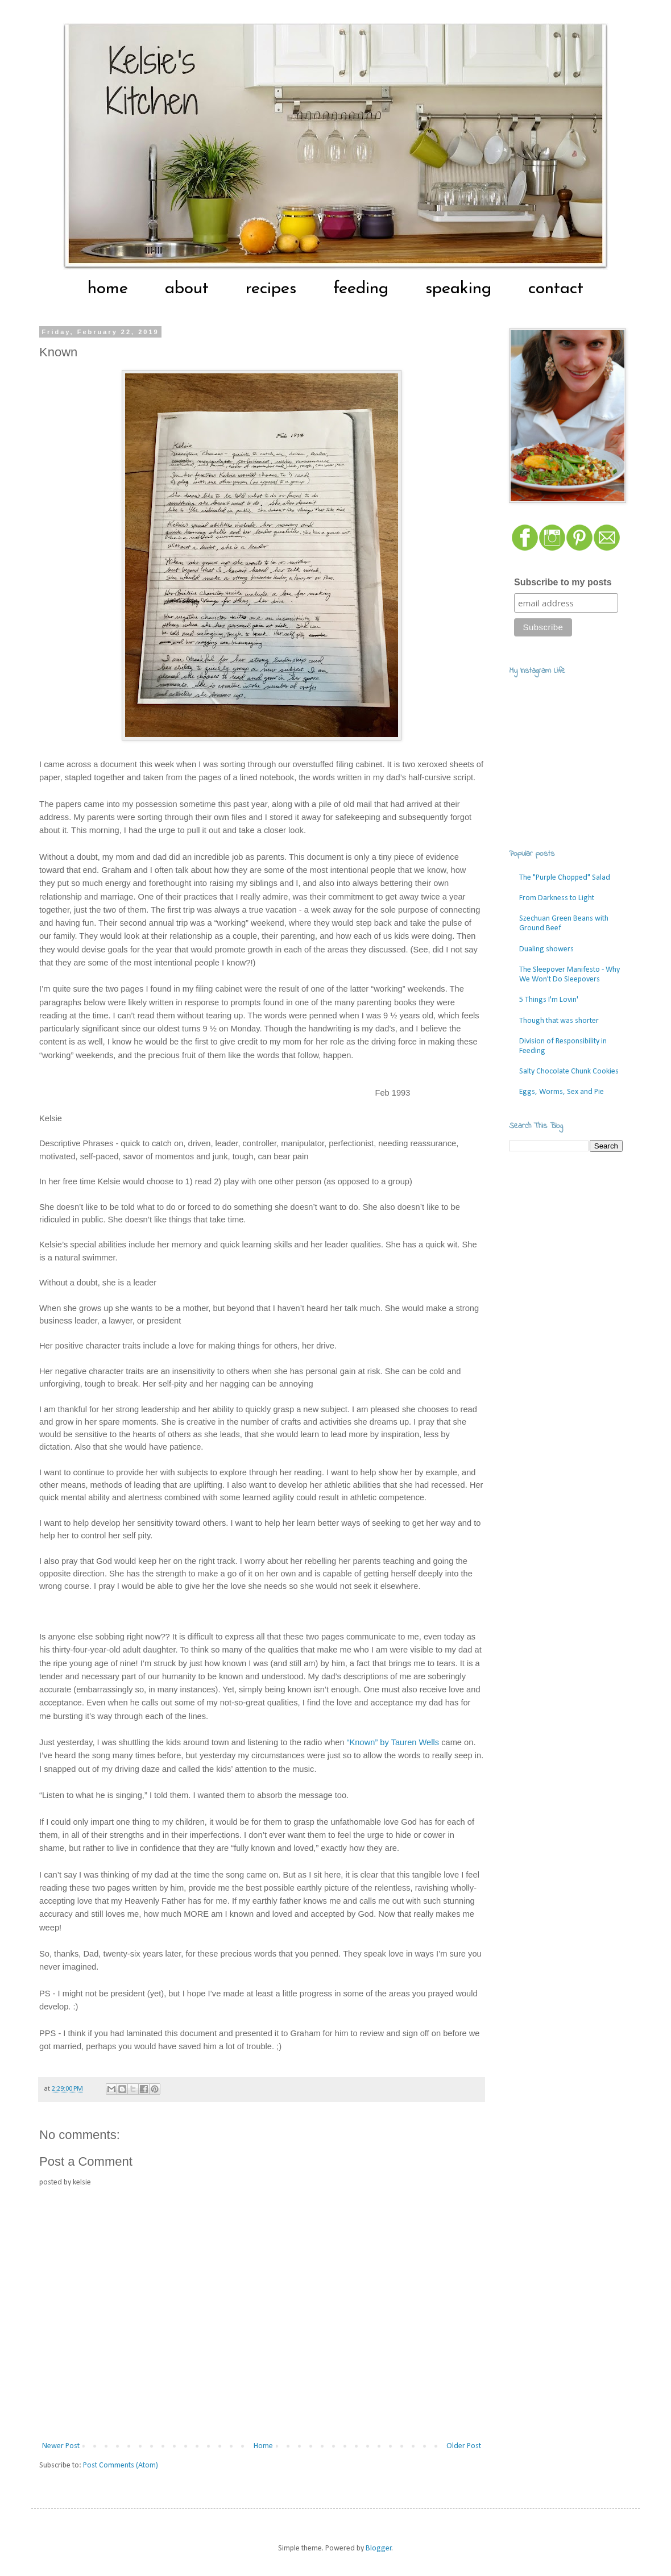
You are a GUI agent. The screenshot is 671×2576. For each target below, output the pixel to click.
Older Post (463, 2446)
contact (555, 289)
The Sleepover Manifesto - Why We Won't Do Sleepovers (569, 975)
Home (263, 2446)
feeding (360, 289)
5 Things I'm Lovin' (548, 1000)
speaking (458, 289)
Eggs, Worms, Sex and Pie (561, 1092)
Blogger (379, 2548)
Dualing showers (546, 949)
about (187, 289)
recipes (271, 289)
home (108, 289)
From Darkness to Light (556, 898)
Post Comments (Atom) (120, 2465)
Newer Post (61, 2446)
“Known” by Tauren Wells (393, 1742)
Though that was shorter (559, 1021)
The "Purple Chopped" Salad (564, 877)
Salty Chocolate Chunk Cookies (569, 1071)
